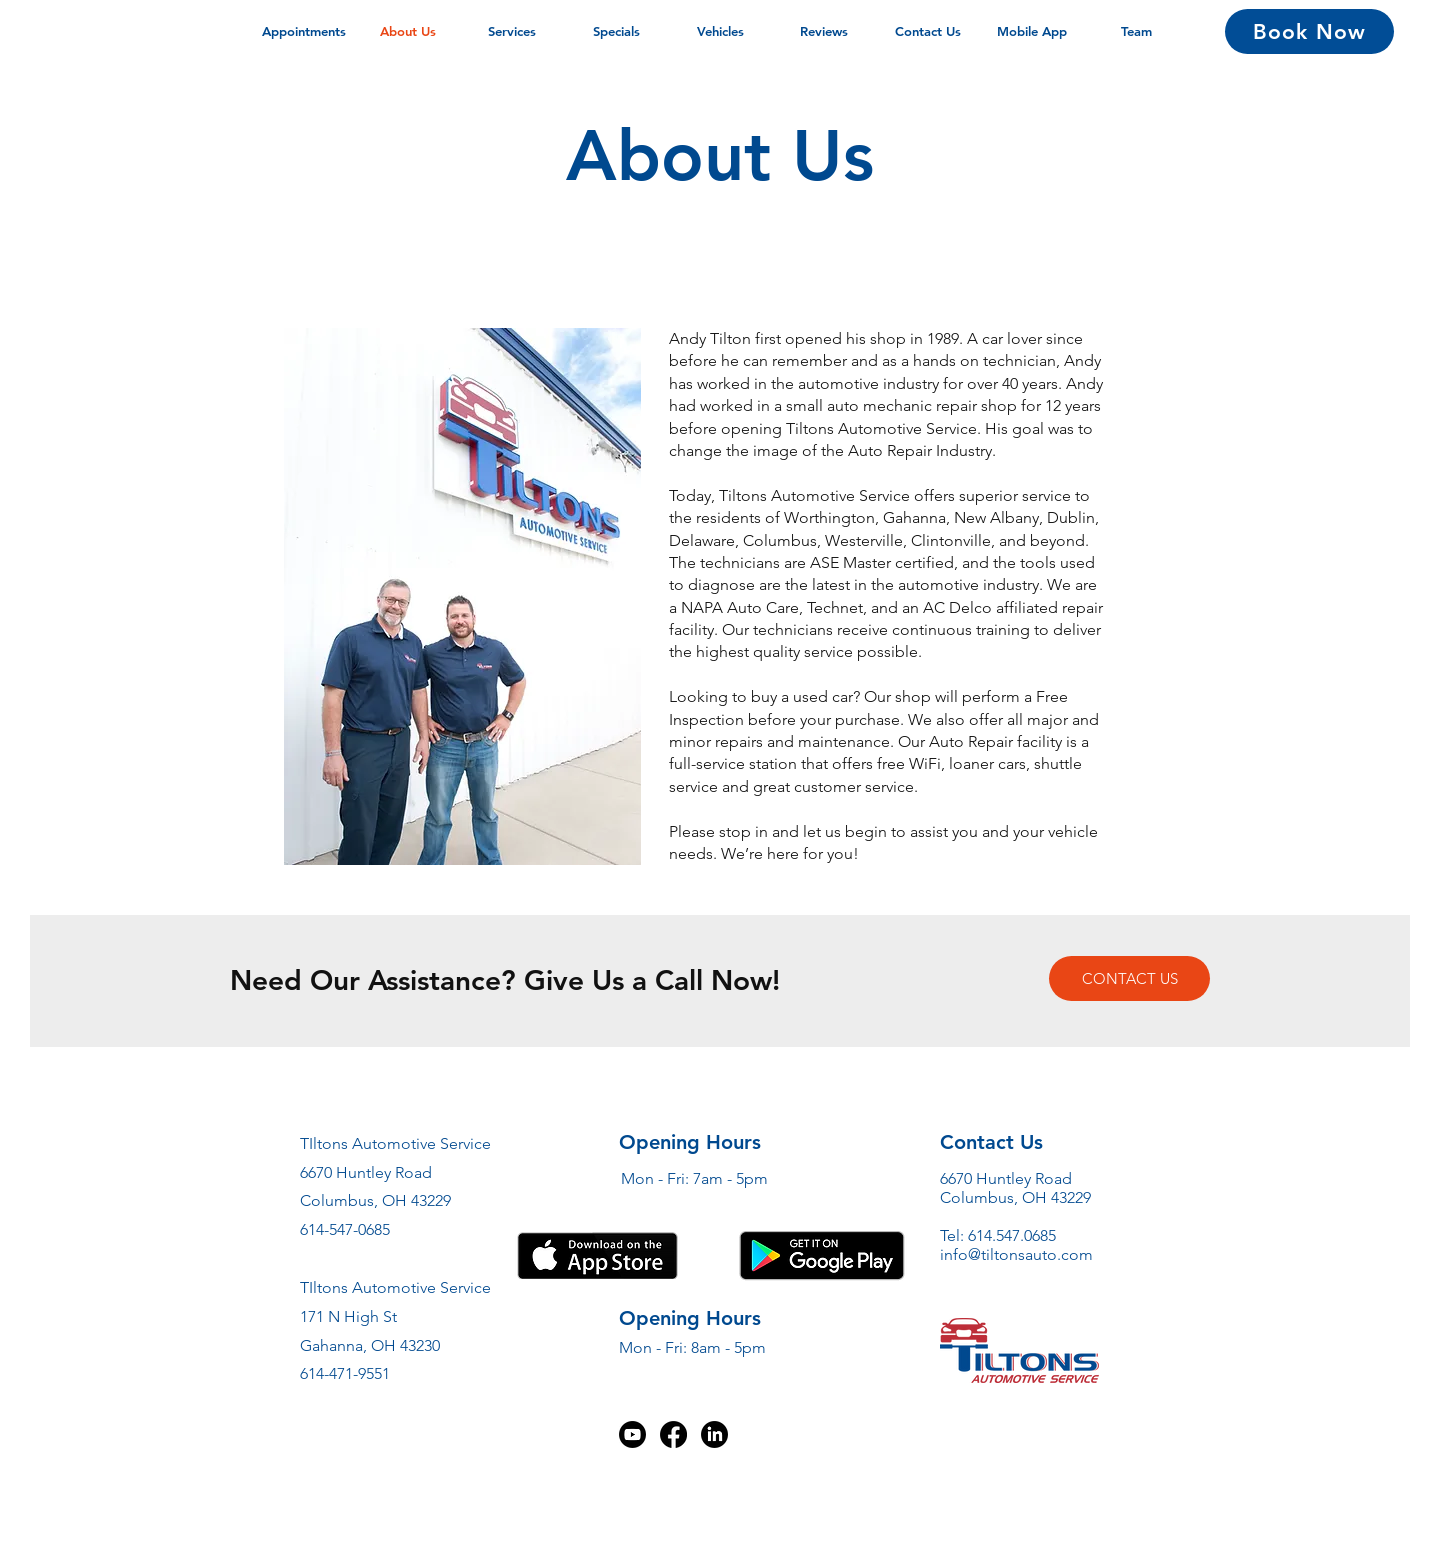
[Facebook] (673, 1434)
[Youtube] (632, 1434)
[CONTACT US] (1129, 978)
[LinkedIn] (714, 1434)
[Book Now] (1309, 31)
